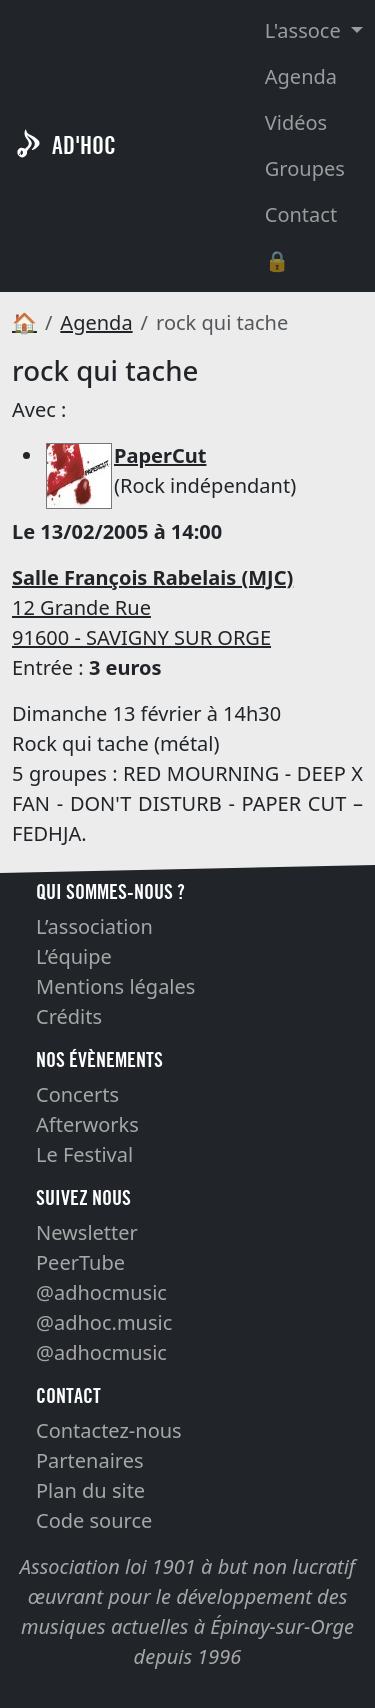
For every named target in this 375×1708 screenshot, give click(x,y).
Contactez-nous (109, 1430)
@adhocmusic (101, 1292)
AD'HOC (84, 145)
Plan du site (90, 1490)
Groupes (305, 168)
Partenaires (90, 1460)
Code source (94, 1520)
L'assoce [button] (305, 30)
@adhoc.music (104, 1322)
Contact (301, 214)
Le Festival (84, 1154)
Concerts (77, 1094)
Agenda (301, 76)
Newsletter (87, 1232)
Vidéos (296, 122)
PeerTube (80, 1262)
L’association (94, 926)
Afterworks (87, 1124)
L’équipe (74, 956)
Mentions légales (115, 986)
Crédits (69, 1016)
